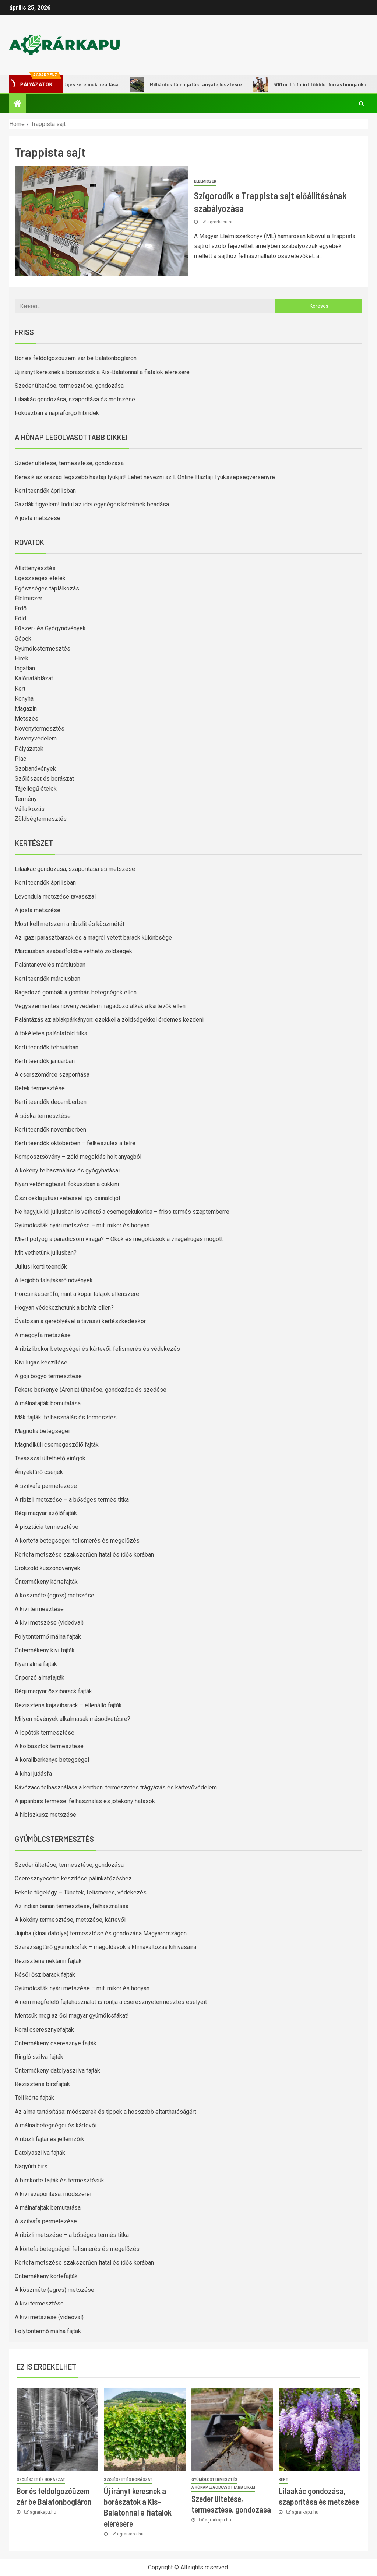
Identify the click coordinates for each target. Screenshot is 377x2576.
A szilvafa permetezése (46, 1485)
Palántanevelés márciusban (50, 964)
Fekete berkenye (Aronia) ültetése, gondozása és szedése (90, 1389)
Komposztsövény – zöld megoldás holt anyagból (78, 1156)
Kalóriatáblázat (34, 678)
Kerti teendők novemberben (50, 1129)
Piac (20, 758)
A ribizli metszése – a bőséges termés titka (72, 1499)
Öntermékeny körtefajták (46, 1581)
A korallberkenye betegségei (52, 1759)
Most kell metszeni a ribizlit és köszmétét (69, 923)
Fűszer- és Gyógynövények (50, 628)
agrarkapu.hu (220, 221)
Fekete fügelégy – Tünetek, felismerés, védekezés (81, 1892)
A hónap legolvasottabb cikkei (223, 2487)
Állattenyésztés (35, 568)
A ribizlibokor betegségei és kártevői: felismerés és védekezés (97, 1348)
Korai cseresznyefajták (44, 2029)
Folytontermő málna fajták (48, 1636)
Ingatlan (25, 668)
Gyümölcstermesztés (42, 648)
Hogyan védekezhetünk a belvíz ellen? (64, 1307)
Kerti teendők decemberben (51, 1101)
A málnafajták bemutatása (48, 1403)
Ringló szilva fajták (39, 2056)
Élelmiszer (205, 181)
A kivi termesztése (39, 1609)
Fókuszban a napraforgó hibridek (57, 412)
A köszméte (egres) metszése (54, 1595)
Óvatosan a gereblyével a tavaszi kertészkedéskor (80, 1321)
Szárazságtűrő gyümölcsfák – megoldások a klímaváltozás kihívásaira (105, 1947)
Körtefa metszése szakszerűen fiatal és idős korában (84, 1554)
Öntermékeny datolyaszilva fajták (57, 2070)
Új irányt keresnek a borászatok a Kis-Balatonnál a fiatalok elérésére (102, 372)
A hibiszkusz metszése (45, 1814)
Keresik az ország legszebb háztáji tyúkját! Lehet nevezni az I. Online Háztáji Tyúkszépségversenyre (145, 477)
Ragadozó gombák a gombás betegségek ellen (76, 992)
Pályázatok (29, 748)
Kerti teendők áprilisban (45, 490)
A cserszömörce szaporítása (52, 1074)
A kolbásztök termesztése (49, 1746)
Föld (20, 618)
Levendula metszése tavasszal (55, 896)
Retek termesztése (40, 1088)
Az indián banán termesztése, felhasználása (71, 1906)
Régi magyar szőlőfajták (46, 1513)
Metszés (26, 718)
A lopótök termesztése (44, 1732)
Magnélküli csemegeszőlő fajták (57, 1444)
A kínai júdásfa (33, 1773)
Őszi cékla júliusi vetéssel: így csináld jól (67, 1198)
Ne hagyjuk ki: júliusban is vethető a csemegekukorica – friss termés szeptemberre (122, 1211)
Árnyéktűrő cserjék (39, 1471)
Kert (20, 688)
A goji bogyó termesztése (48, 1376)
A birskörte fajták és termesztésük (59, 2180)
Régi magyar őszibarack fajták (53, 1691)
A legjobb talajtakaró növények (54, 1280)
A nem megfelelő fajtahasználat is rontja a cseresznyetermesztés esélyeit (111, 2001)
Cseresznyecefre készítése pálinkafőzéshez (73, 1878)
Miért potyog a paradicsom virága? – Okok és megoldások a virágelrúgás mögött (119, 1238)
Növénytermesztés (39, 728)
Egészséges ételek (40, 578)
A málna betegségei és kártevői (55, 2125)
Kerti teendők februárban (46, 1047)
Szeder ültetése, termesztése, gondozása (69, 385)
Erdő (21, 608)
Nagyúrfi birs (31, 2166)
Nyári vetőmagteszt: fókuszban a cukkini (67, 1184)
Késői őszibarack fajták (45, 1974)
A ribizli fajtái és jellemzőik (49, 2139)
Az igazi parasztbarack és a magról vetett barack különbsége (93, 937)
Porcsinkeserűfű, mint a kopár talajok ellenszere (77, 1293)
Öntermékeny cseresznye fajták (55, 2043)
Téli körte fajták (34, 2097)
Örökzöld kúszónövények (47, 1568)
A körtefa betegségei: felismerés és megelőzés (77, 1540)
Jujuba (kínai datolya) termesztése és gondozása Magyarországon (101, 1933)
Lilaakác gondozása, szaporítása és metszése (75, 399)
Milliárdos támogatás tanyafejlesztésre (197, 84)
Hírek (21, 658)
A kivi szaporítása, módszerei (53, 2193)
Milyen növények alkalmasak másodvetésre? (72, 1718)
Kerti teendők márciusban (47, 978)
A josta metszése (37, 518)
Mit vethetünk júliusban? (46, 1252)
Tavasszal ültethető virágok (50, 1458)
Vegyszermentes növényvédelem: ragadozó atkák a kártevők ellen (100, 1006)
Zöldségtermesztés (41, 818)
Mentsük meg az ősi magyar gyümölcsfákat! (72, 2015)
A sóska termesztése (43, 1115)
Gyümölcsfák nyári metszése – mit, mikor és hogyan (82, 1225)
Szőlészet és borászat (44, 778)
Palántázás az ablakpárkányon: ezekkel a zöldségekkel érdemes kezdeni (109, 1019)
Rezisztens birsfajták (42, 2084)
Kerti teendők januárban (45, 1060)
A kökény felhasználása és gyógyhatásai (67, 1170)
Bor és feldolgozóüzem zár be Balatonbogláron (76, 358)
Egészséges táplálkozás (47, 588)
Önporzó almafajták (39, 1677)
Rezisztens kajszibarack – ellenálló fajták (68, 1705)
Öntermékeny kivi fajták (45, 1650)
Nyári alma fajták (36, 1663)
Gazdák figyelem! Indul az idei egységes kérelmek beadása (92, 504)
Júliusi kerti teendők (41, 1266)
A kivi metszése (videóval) (49, 1622)
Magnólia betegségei (42, 1431)
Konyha (24, 698)
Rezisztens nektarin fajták (48, 1961)
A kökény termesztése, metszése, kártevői (70, 1919)
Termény (26, 798)
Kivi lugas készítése (41, 1362)
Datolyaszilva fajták (40, 2152)
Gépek (23, 638)
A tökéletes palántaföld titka (51, 1033)
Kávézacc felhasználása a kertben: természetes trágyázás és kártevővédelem (116, 1787)
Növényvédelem (36, 738)
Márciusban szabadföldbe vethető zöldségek (73, 951)
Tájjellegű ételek (36, 788)
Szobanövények (35, 768)
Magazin (26, 708)
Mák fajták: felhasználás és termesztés (66, 1417)
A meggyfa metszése (43, 1335)
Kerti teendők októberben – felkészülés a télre (75, 1143)
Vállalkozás (30, 808)
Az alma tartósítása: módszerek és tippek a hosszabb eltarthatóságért (105, 2111)
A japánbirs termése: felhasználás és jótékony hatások (85, 1801)
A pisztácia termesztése (46, 1526)
